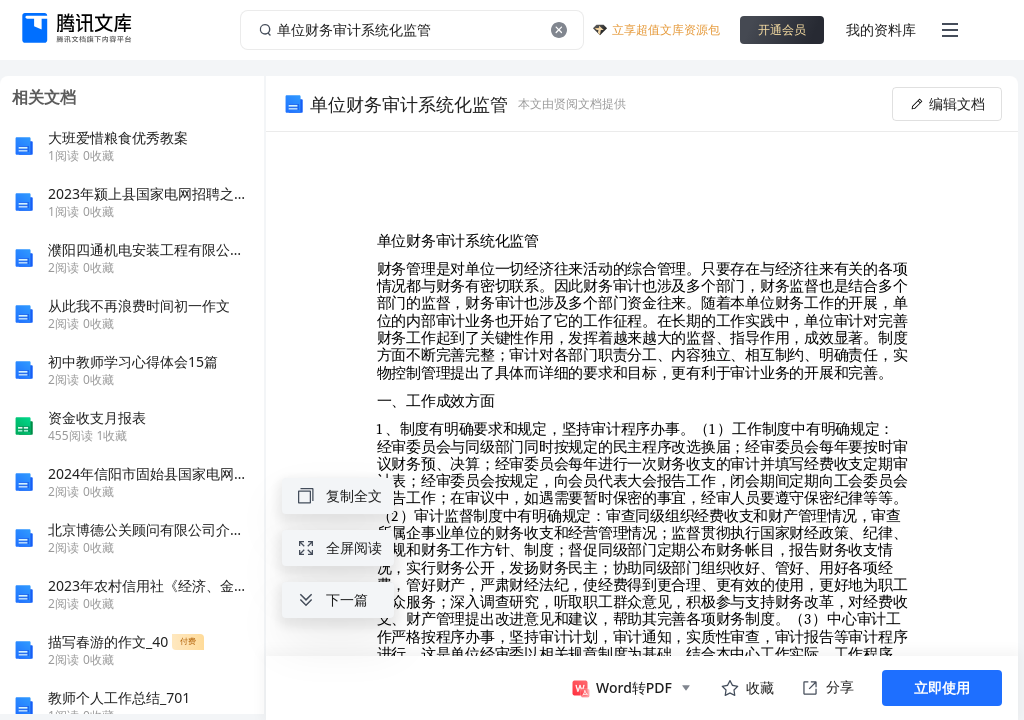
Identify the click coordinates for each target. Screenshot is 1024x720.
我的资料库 (881, 29)
